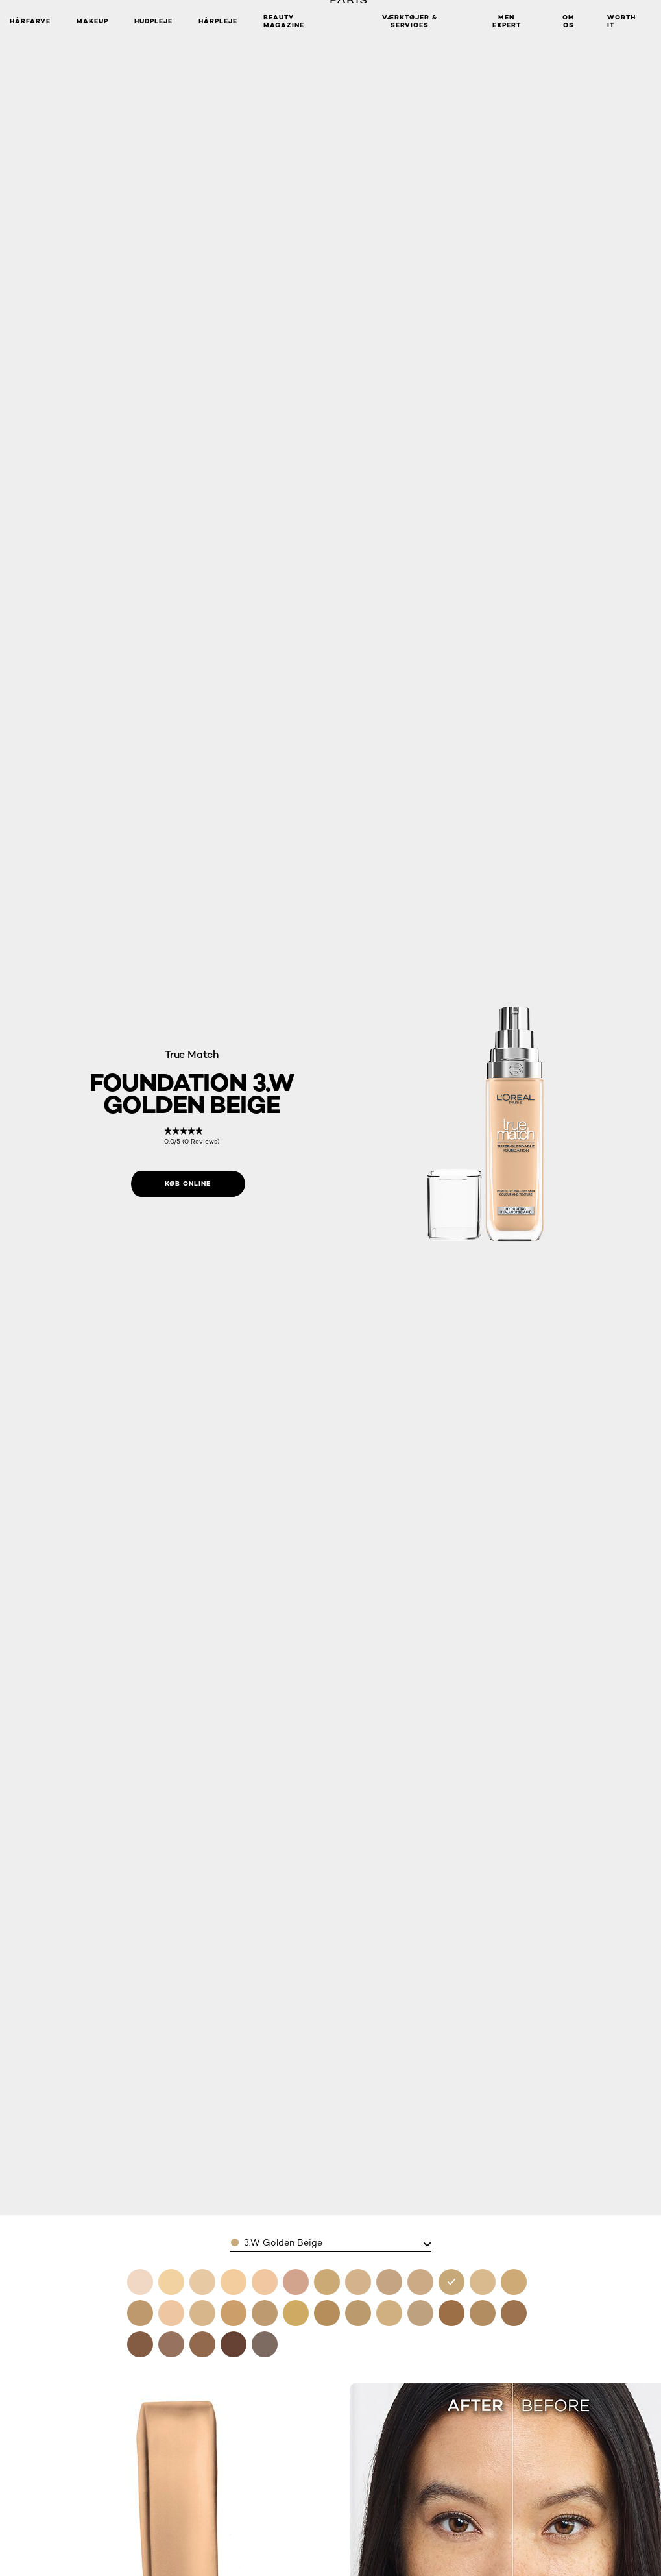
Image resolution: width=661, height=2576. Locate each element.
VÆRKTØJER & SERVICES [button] (409, 21)
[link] (191, 1136)
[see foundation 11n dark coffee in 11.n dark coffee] (233, 2344)
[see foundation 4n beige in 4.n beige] (483, 2282)
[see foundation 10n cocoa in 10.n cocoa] (171, 2344)
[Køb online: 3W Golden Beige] (188, 1184)
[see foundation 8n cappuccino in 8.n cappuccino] (451, 2313)
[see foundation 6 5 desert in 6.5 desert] (296, 2313)
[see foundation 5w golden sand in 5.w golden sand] (233, 2313)
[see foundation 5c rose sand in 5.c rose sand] (171, 2313)
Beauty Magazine (283, 21)
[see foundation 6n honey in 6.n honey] (358, 2313)
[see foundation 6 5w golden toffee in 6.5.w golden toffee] (327, 2313)
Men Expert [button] (506, 21)
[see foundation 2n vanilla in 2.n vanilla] (358, 2282)
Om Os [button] (568, 21)
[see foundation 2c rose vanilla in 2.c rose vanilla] (296, 2282)
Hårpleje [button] (217, 21)
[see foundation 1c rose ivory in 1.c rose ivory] (171, 2282)
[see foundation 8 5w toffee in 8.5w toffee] (514, 2313)
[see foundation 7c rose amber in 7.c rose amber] (389, 2313)
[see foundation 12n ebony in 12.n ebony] (265, 2344)
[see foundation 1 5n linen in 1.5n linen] (265, 2282)
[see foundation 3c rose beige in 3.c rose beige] (389, 2282)
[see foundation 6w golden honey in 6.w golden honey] (265, 2313)
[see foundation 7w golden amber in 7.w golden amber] (420, 2313)
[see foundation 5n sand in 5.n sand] (202, 2313)
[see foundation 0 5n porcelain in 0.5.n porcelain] (140, 2282)
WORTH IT (621, 21)
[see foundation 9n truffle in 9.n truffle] (140, 2344)
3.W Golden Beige (283, 2242)
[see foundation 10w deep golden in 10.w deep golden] (202, 2344)
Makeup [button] (92, 21)
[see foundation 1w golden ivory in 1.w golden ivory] (202, 2282)
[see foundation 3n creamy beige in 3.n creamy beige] (420, 2282)
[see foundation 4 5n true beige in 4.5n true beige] (140, 2313)
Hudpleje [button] (153, 21)
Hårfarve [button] (30, 21)
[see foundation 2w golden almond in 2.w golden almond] (327, 2282)
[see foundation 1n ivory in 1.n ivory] (233, 2282)
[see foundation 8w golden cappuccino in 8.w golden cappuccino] (483, 2313)
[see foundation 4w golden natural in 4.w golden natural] (514, 2282)
